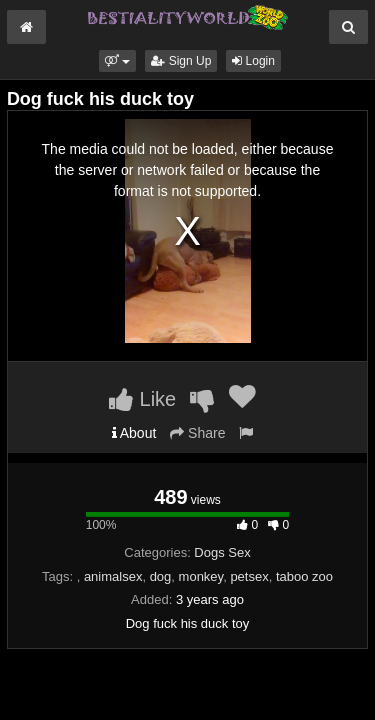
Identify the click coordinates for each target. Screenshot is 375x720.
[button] (117, 61)
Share (197, 433)
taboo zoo (304, 576)
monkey (201, 576)
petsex (249, 576)
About (134, 433)
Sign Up (181, 61)
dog (161, 576)
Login (253, 61)
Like (142, 399)
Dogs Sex (222, 552)
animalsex (113, 576)
